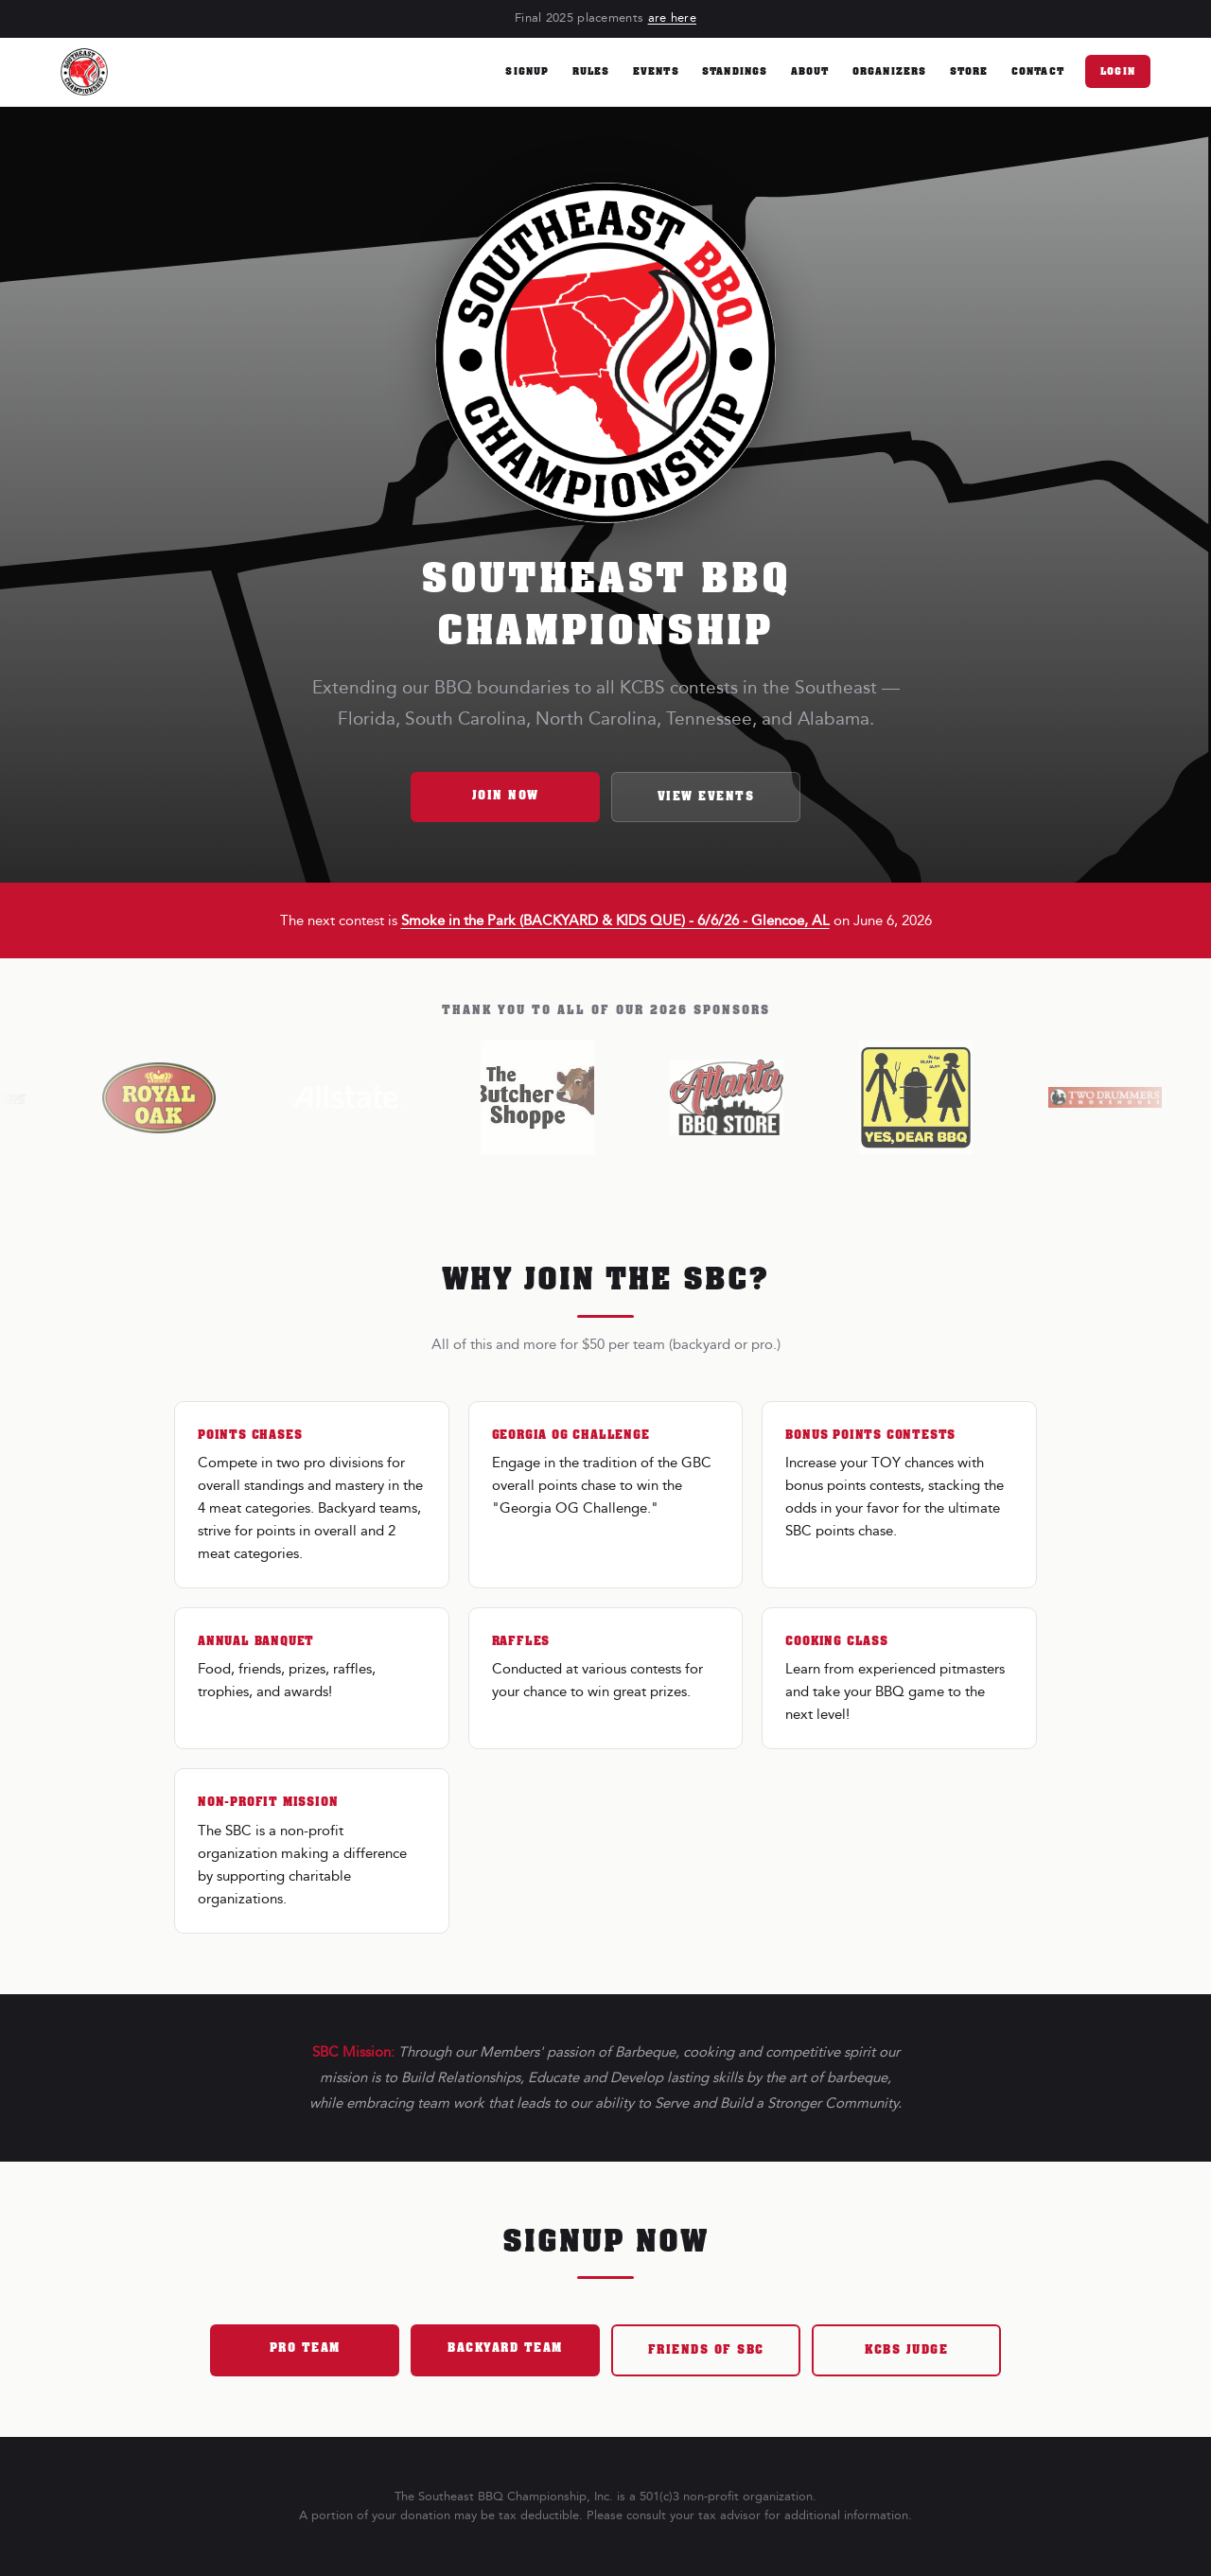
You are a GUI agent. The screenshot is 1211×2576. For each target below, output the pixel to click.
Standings (735, 71)
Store (969, 71)
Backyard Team (505, 2348)
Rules (591, 71)
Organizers (889, 71)
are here (672, 18)
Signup (527, 71)
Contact (1037, 71)
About (810, 71)
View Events (706, 796)
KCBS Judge (906, 2349)
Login (1117, 71)
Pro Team (305, 2348)
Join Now (505, 795)
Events (656, 71)
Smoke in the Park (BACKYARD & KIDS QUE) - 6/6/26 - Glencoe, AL (615, 920)
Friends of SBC (706, 2349)
